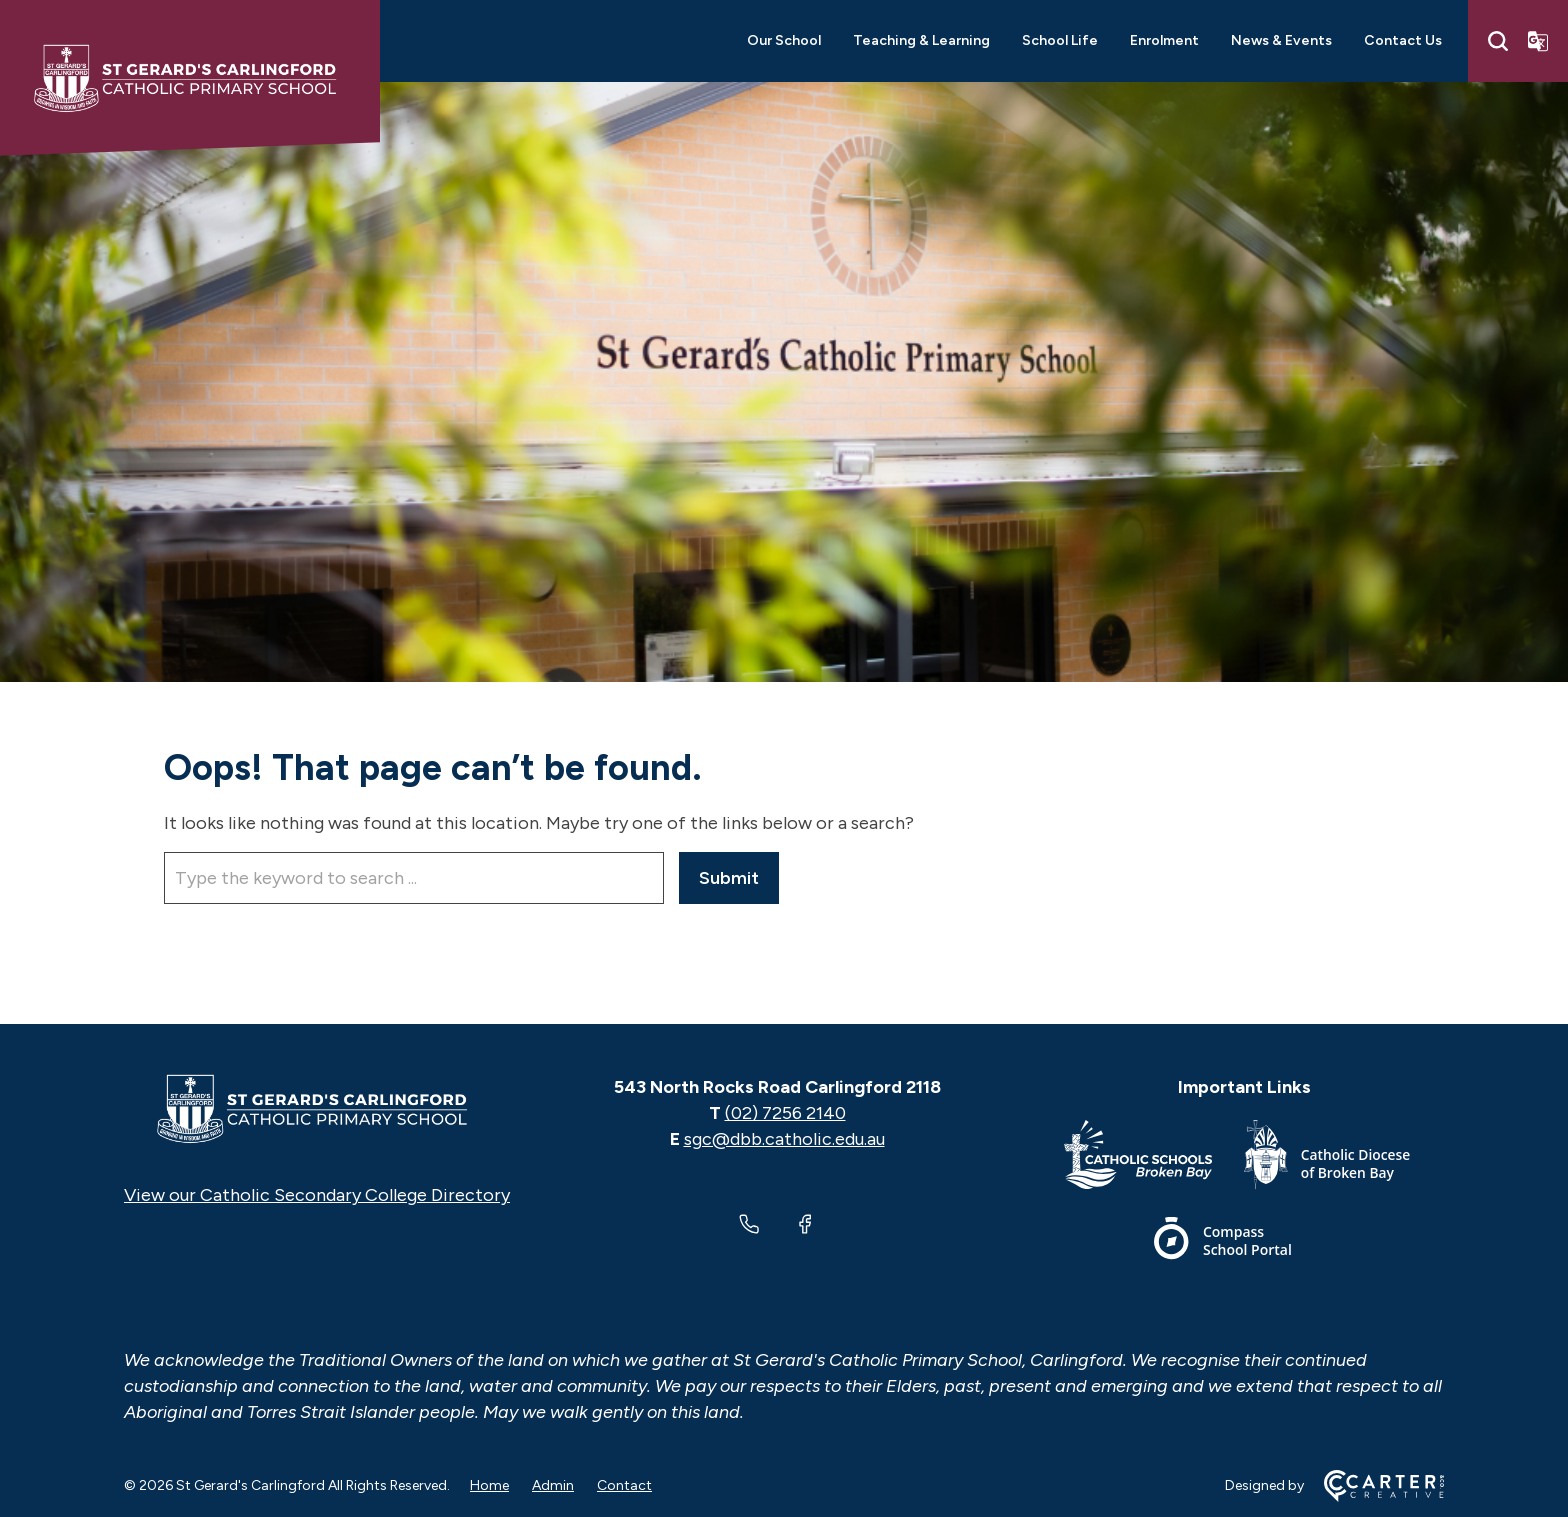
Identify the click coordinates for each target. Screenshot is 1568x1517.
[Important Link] (1154, 1158)
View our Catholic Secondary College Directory (317, 1195)
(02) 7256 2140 (785, 1113)
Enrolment (1164, 40)
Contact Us (1403, 40)
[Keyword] (414, 878)
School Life (1060, 40)
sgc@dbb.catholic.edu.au (784, 1139)
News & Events (1281, 40)
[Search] (1498, 41)
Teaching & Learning (921, 40)
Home (489, 1485)
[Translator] (1538, 41)
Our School (784, 40)
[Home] (317, 1109)
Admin (553, 1485)
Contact (624, 1485)
